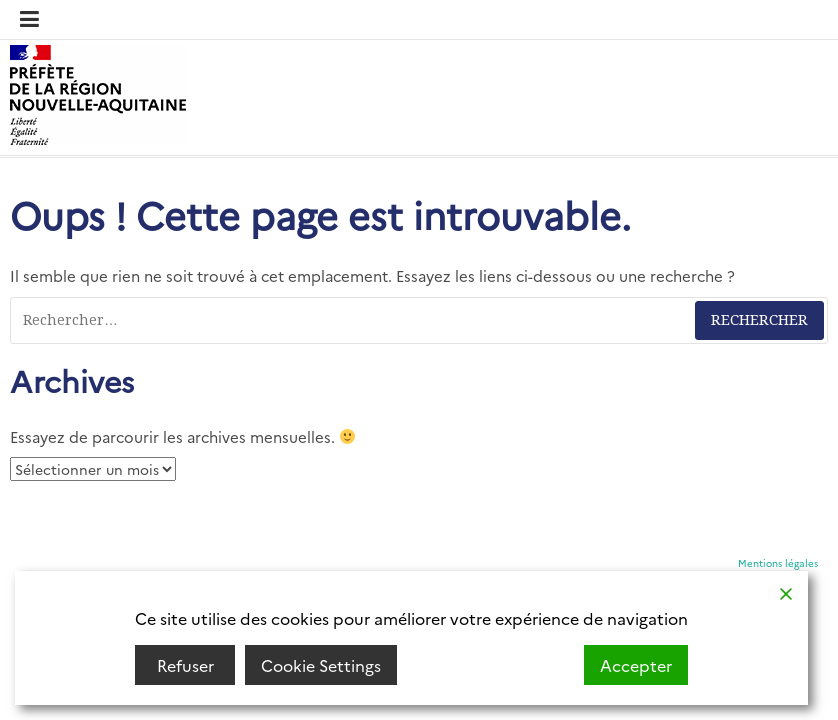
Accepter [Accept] (636, 665)
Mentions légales (778, 563)
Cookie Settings (321, 665)
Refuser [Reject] (185, 665)
